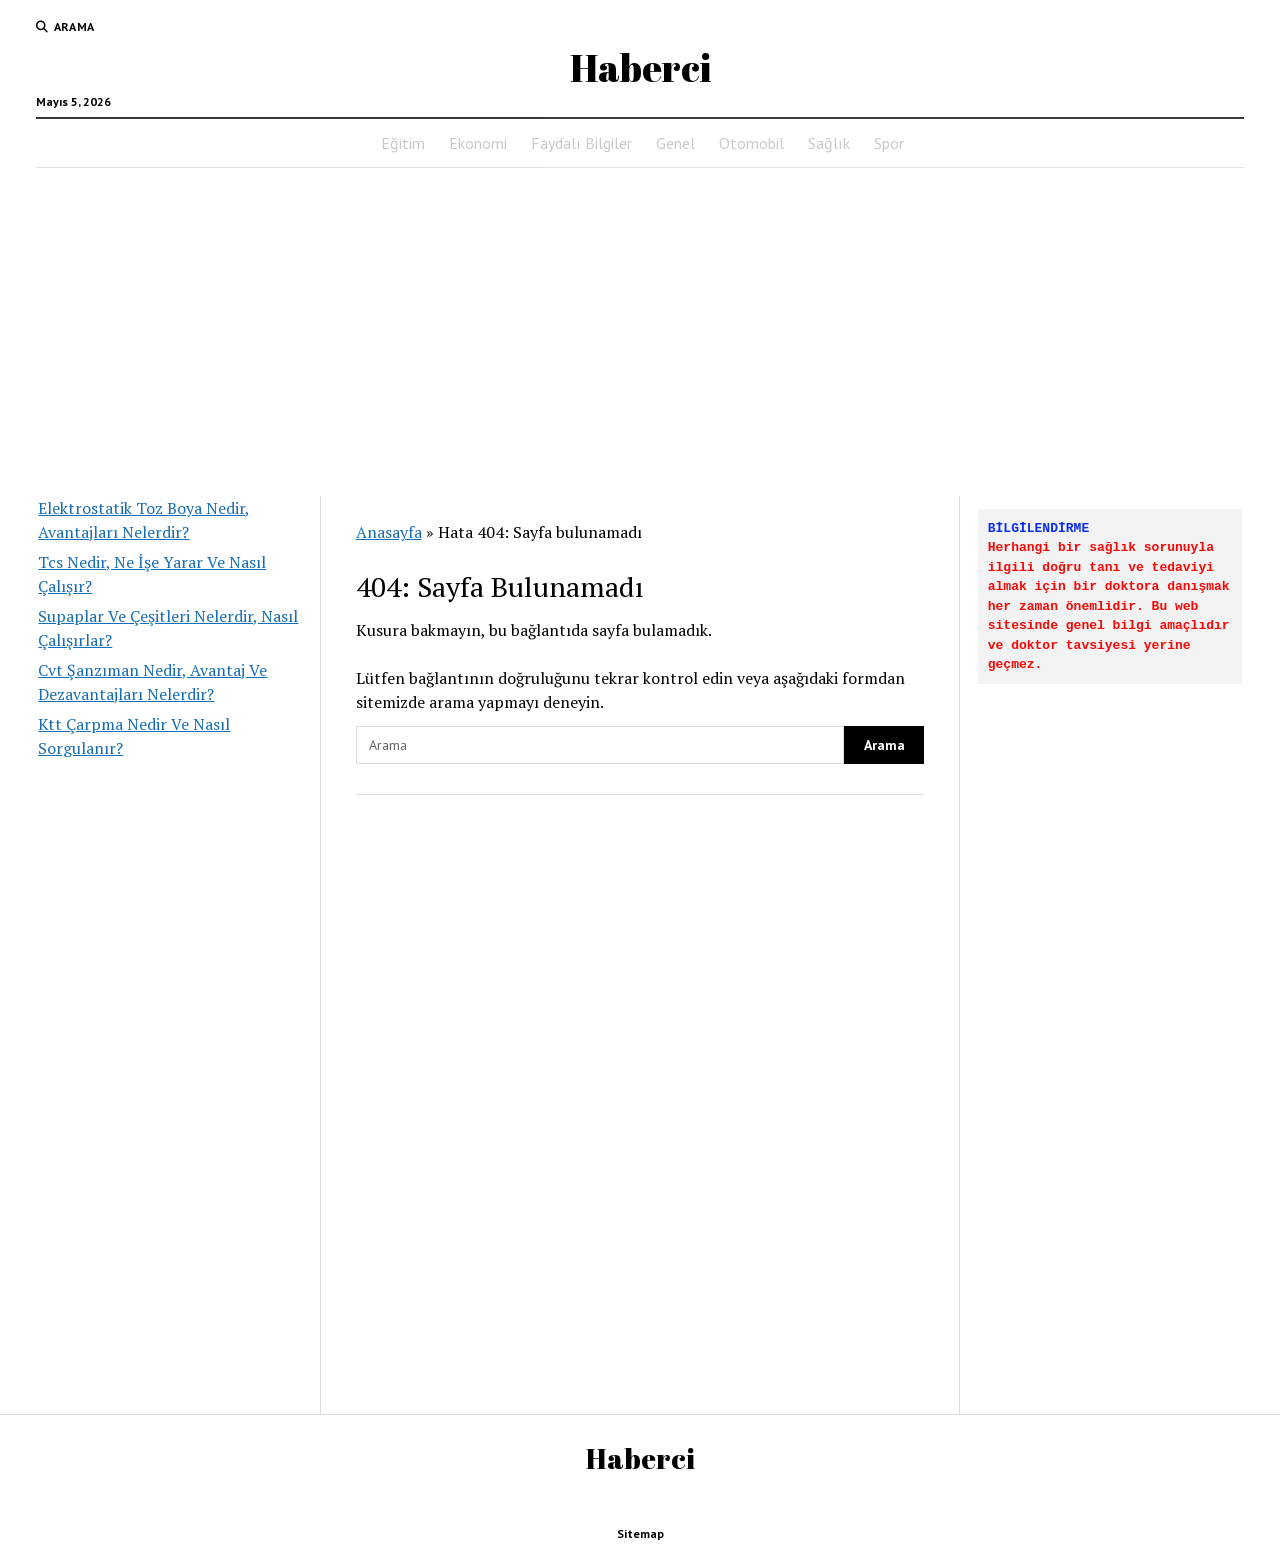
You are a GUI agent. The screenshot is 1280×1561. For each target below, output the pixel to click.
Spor (889, 143)
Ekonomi (478, 143)
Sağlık (829, 143)
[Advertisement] (640, 326)
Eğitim (403, 143)
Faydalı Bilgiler (581, 143)
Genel (675, 143)
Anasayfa (389, 532)
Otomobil (751, 143)
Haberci (640, 67)
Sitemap (640, 1533)
